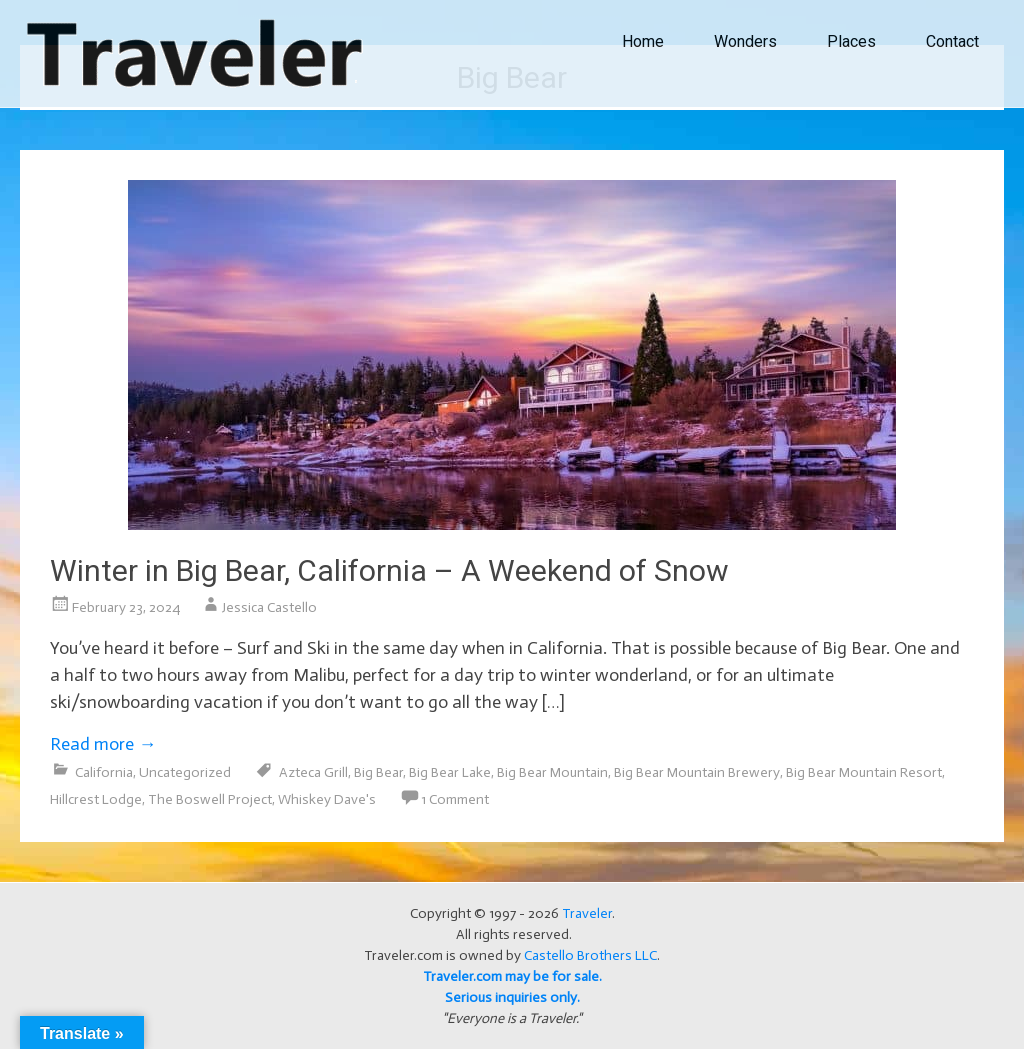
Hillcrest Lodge (96, 799)
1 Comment (455, 799)
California (104, 772)
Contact (952, 41)
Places (851, 41)
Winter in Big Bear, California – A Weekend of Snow (389, 570)
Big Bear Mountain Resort (864, 772)
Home (643, 41)
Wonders (745, 41)
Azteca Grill (313, 772)
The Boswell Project (210, 799)
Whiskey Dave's (327, 799)
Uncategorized (185, 772)
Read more (103, 744)
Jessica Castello (269, 607)
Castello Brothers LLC (590, 955)
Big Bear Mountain (552, 772)
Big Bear (378, 772)
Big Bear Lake (450, 772)
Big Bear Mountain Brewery (697, 772)
